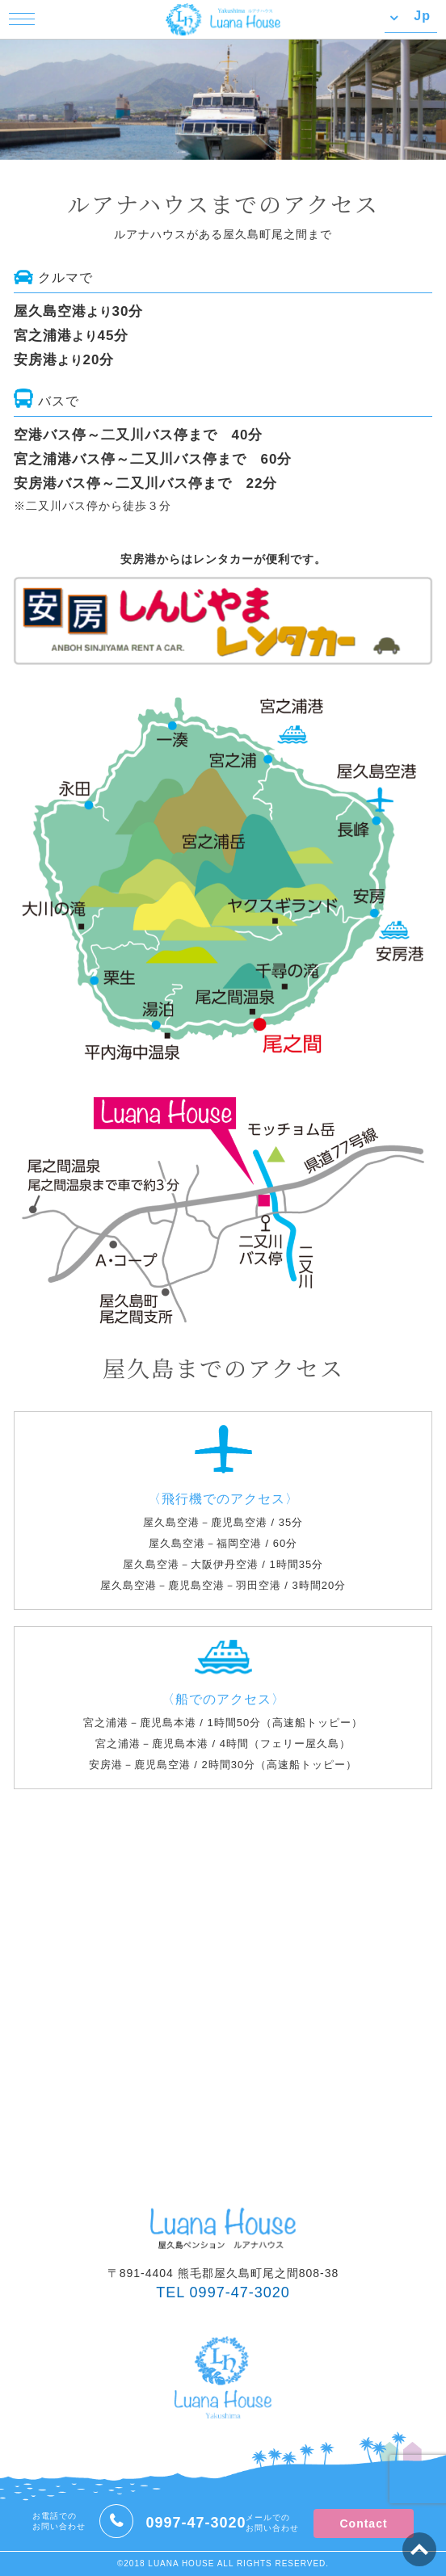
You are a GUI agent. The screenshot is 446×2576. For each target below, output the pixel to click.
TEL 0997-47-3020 (222, 2292)
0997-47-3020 (195, 2523)
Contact (363, 2523)
